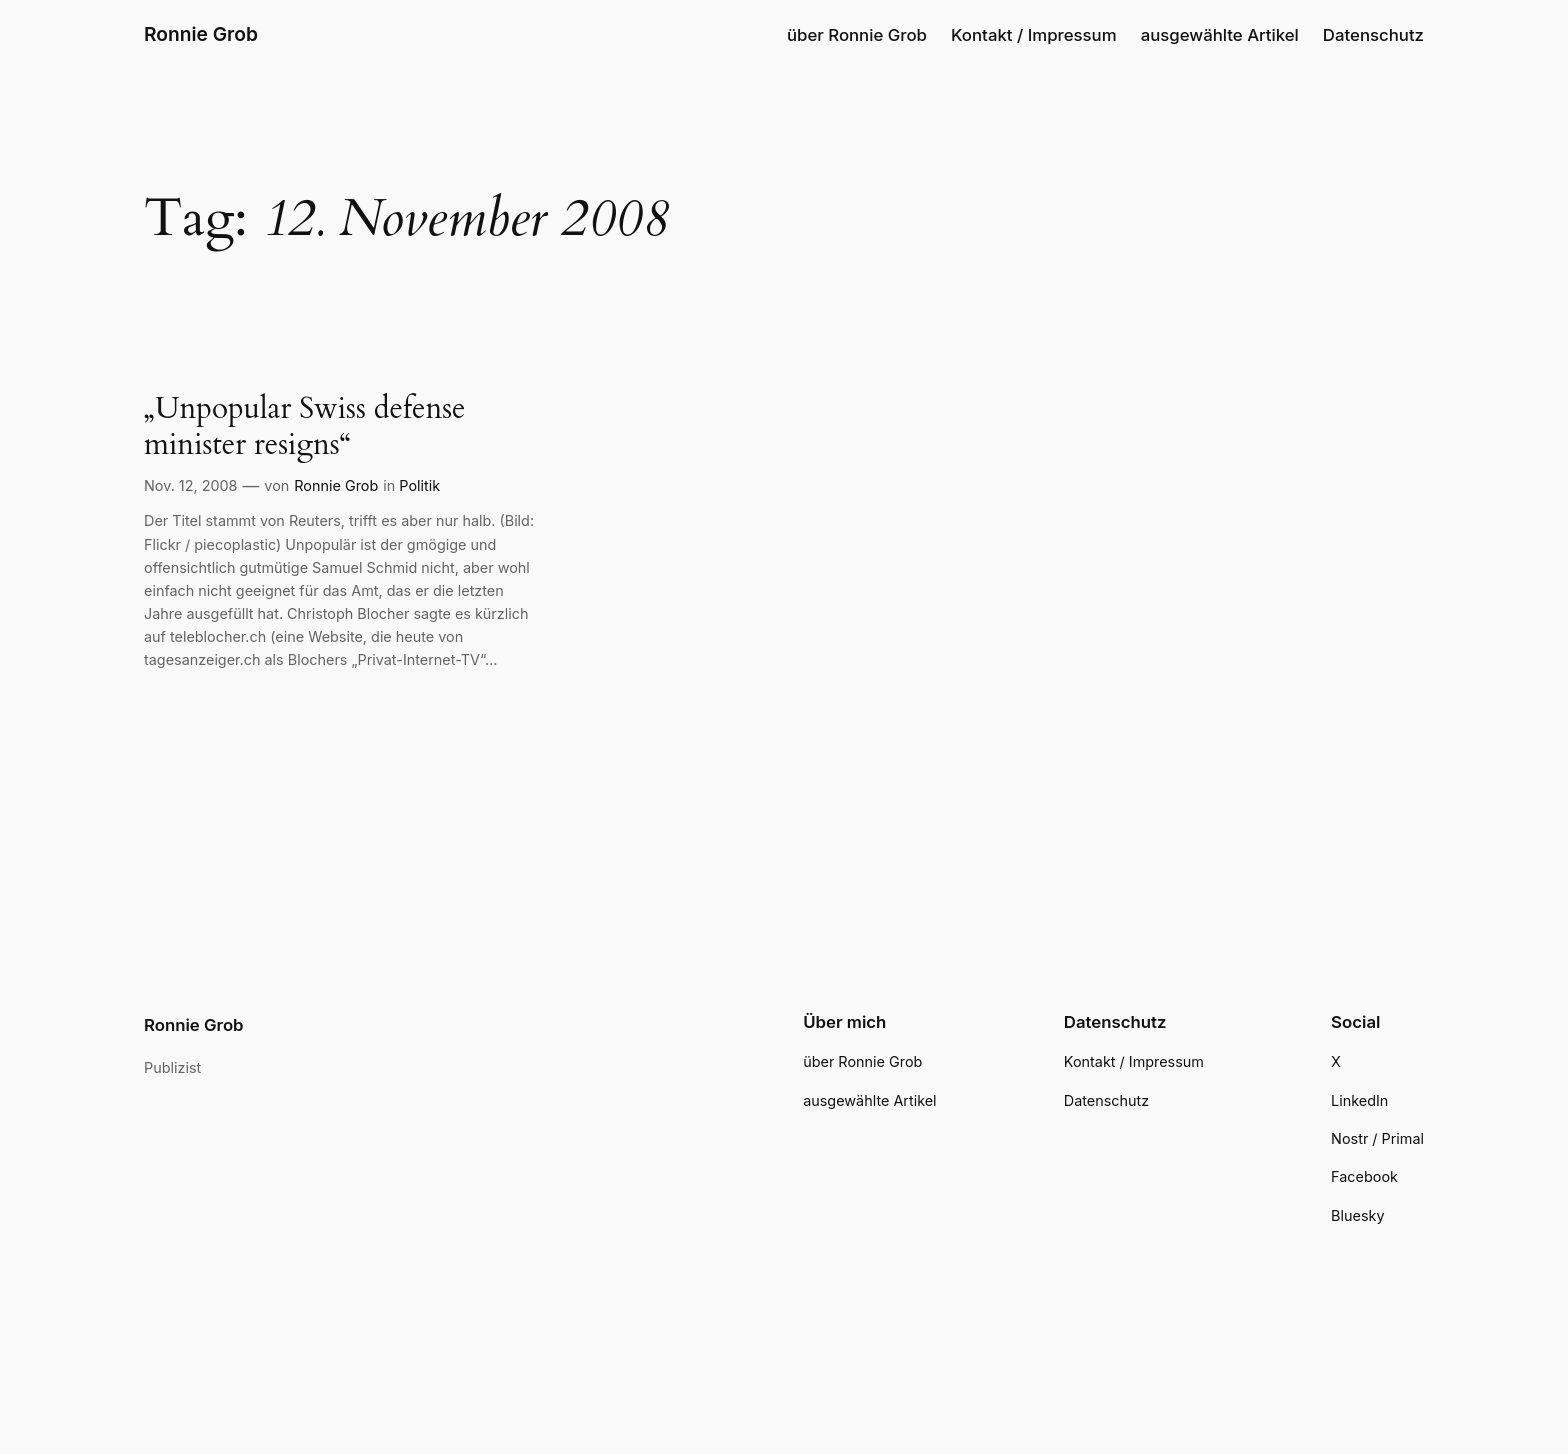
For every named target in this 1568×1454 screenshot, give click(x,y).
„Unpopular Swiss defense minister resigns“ (305, 427)
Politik (419, 485)
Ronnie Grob (201, 34)
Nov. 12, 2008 (191, 485)
